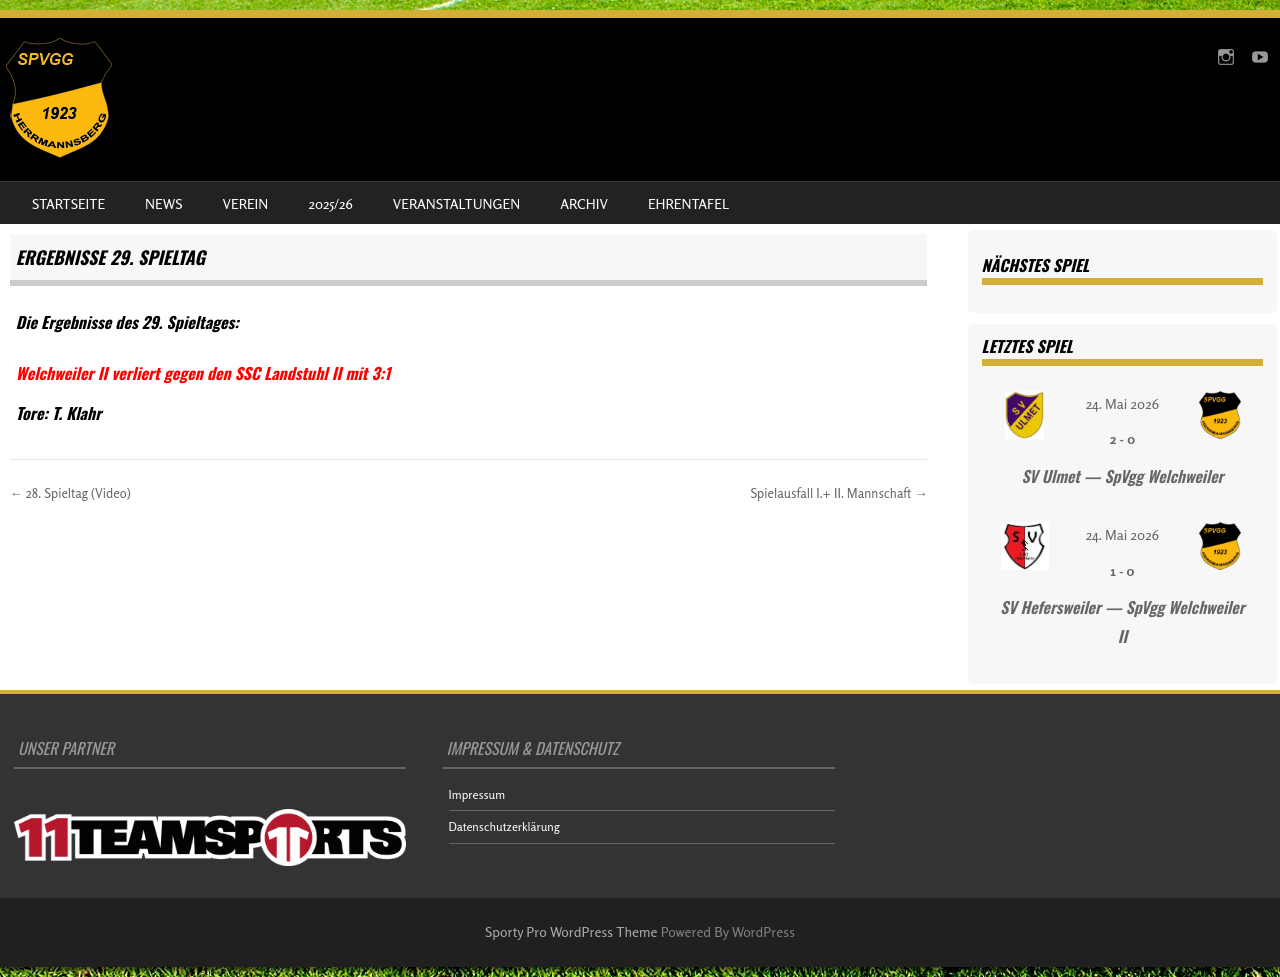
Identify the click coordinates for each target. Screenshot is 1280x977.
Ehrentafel (688, 203)
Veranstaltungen (456, 203)
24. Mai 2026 (1122, 403)
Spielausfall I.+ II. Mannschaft (838, 493)
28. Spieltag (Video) (70, 493)
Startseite (68, 203)
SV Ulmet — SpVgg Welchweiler (1122, 476)
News (163, 203)
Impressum (477, 794)
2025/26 (330, 203)
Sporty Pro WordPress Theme (571, 931)
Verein (246, 203)
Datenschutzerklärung (504, 826)
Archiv (584, 203)
